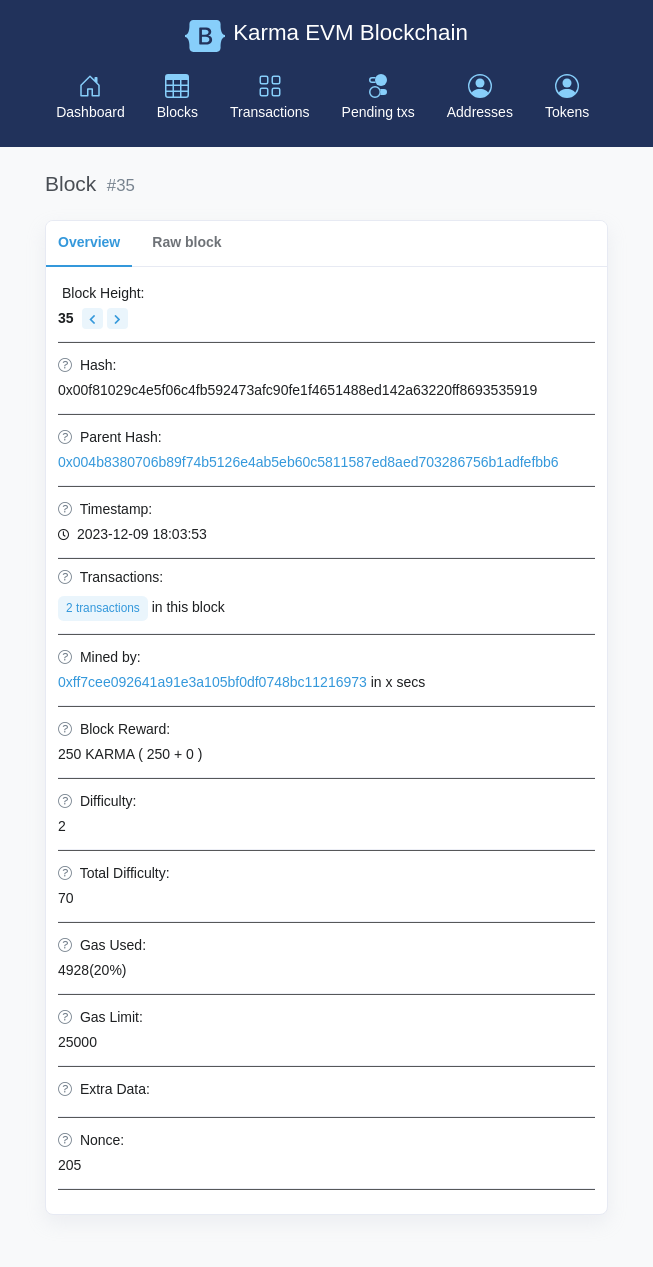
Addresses (480, 97)
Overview (89, 242)
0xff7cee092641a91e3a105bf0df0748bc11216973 (212, 682)
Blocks (177, 97)
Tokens (567, 97)
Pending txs (378, 97)
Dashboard (90, 97)
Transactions (270, 97)
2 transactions (103, 608)
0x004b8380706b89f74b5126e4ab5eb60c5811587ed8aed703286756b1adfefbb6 (308, 462)
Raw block (186, 242)
